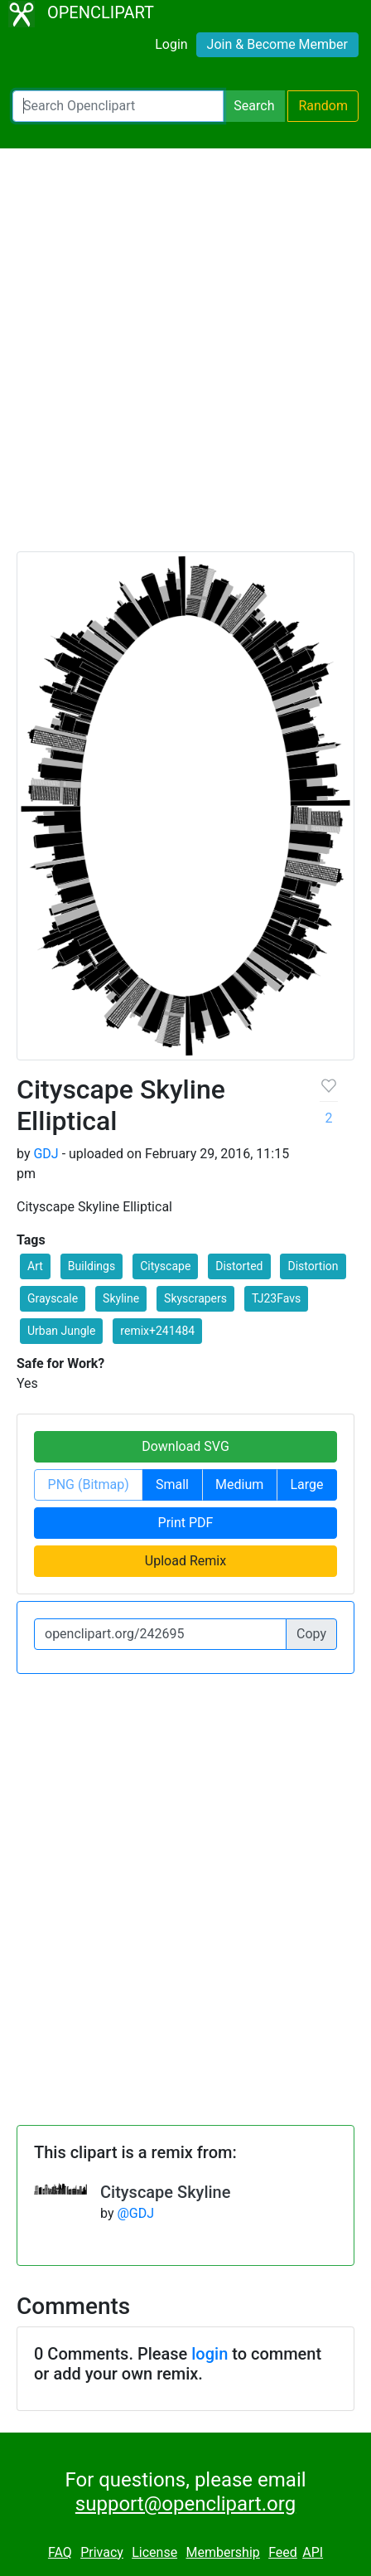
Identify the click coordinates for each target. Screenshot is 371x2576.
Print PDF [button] (186, 1523)
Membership (222, 2552)
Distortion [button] (312, 1266)
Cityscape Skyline (165, 2192)
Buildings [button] (91, 1266)
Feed (282, 2552)
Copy (311, 1634)
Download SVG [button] (185, 1446)
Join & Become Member (277, 44)
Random (323, 106)
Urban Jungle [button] (61, 1330)
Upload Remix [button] (185, 1561)
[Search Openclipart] (118, 106)
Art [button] (35, 1266)
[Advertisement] (185, 357)
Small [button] (172, 1484)
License (154, 2552)
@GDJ (135, 2213)
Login (171, 44)
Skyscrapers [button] (195, 1298)
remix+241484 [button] (157, 1330)
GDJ (45, 1154)
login (209, 2354)
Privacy (101, 2552)
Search (254, 106)
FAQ (60, 2552)
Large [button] (306, 1484)
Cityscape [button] (165, 1266)
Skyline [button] (121, 1298)
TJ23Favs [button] (276, 1298)
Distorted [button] (239, 1266)
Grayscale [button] (52, 1298)
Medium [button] (239, 1484)
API (312, 2552)
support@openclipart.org (185, 2503)
